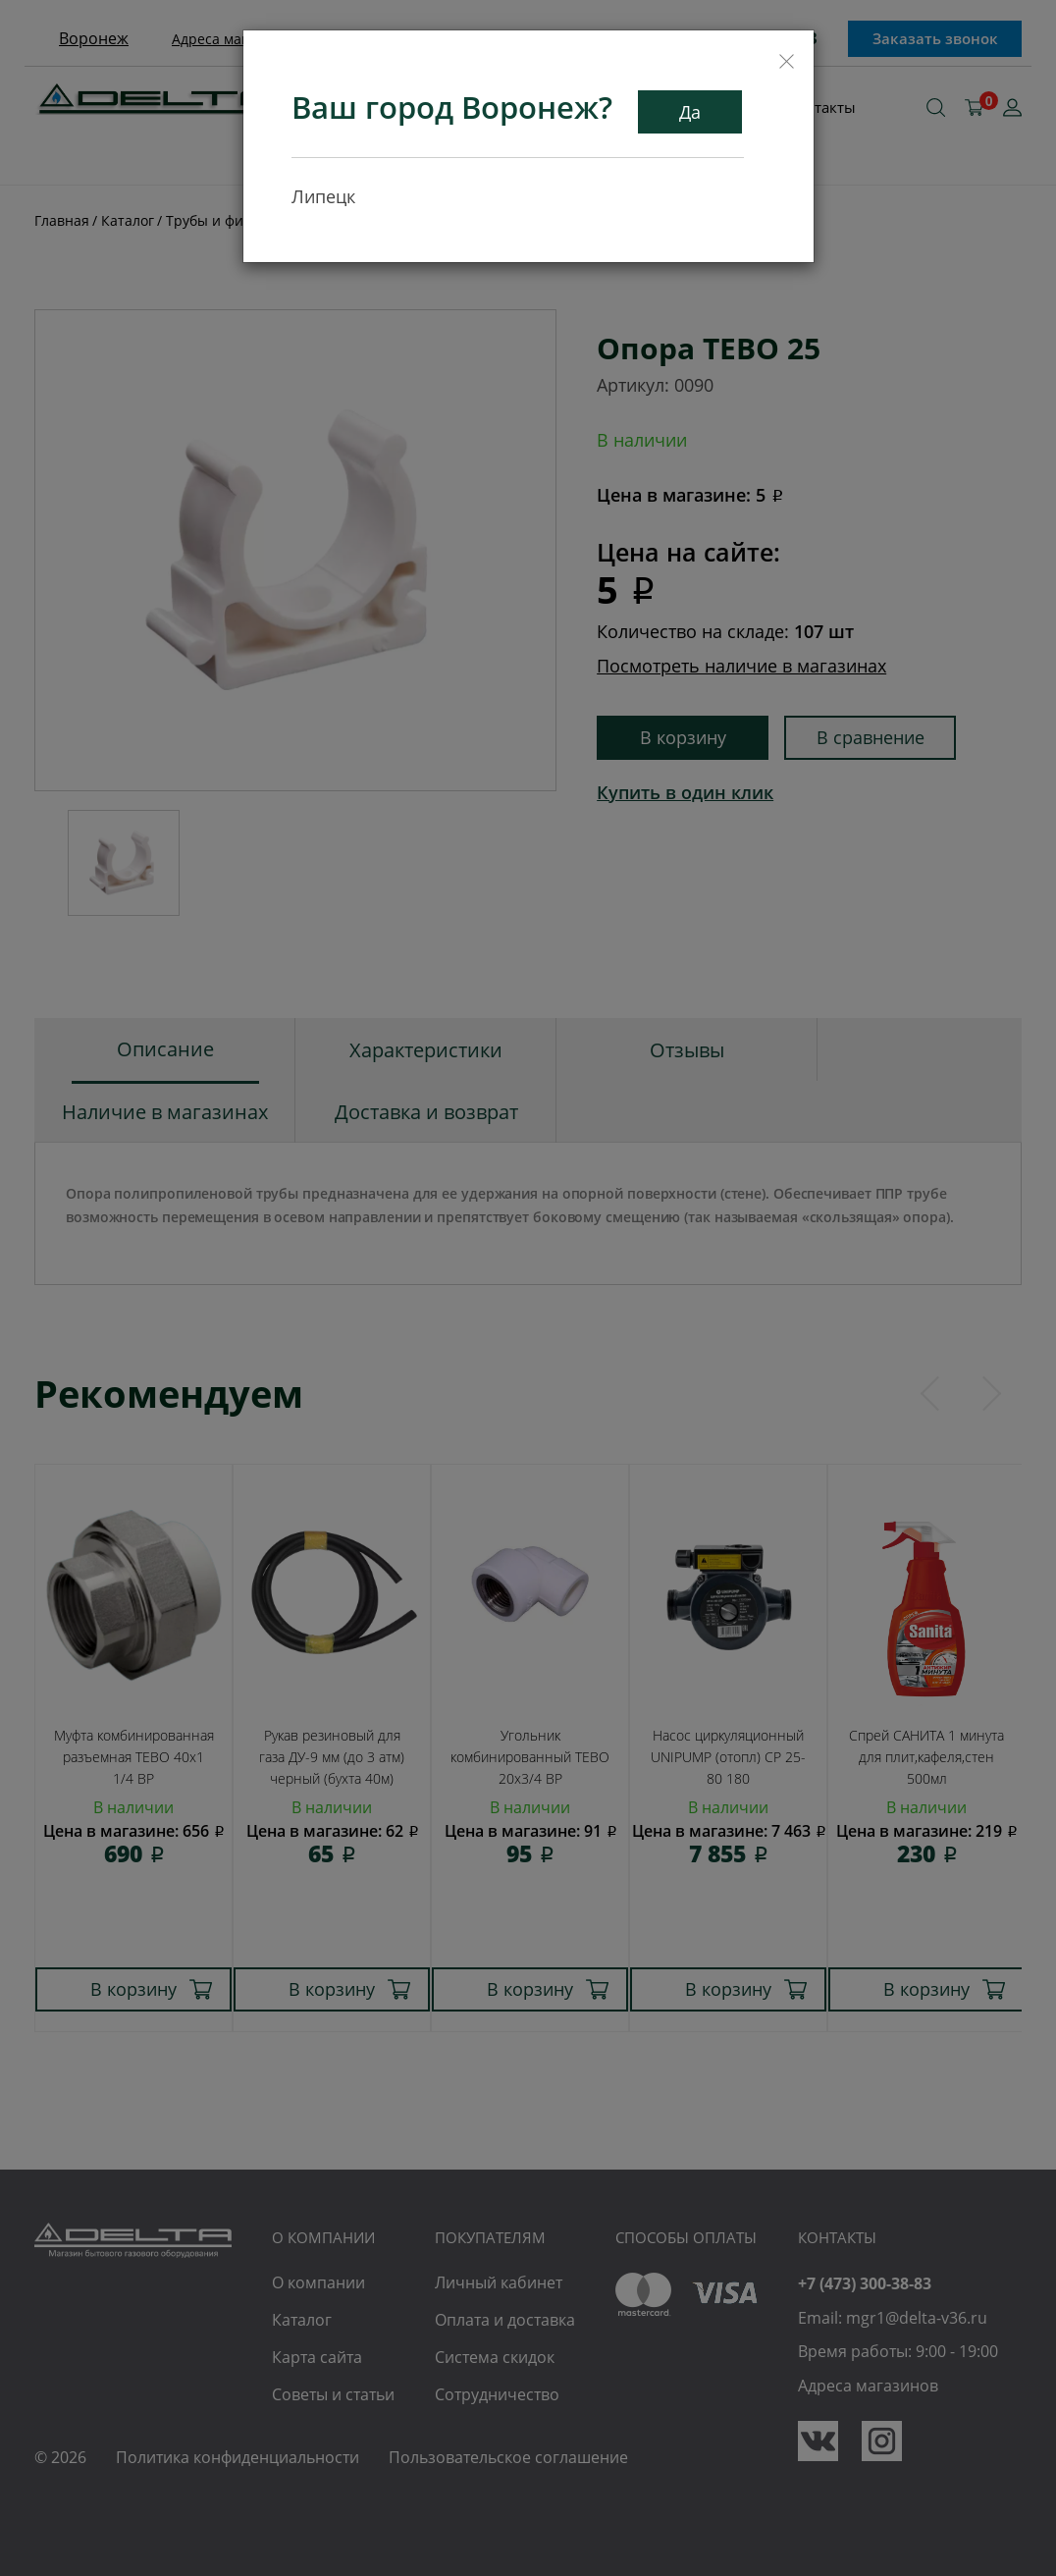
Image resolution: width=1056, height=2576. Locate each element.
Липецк (323, 195)
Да (690, 111)
